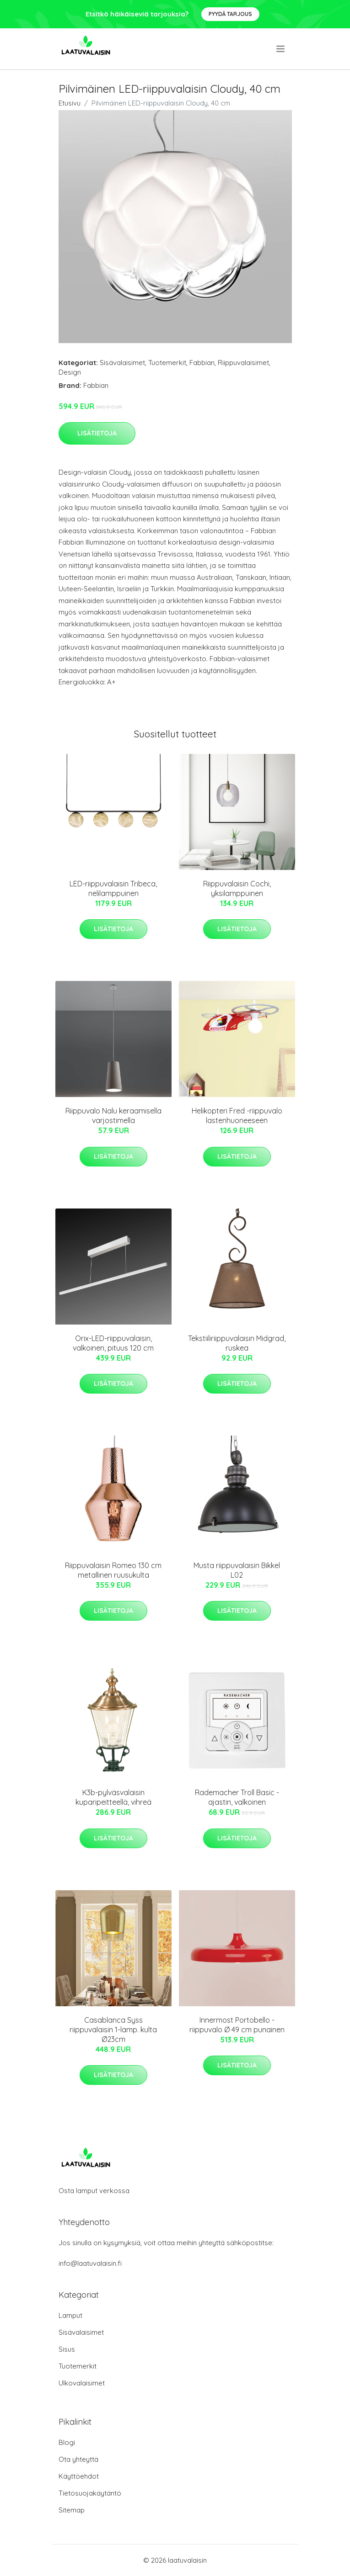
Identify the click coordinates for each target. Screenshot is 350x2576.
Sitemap (72, 2510)
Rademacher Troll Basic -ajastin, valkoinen (237, 1797)
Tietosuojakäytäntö (90, 2493)
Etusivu (70, 103)
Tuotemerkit (167, 362)
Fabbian (202, 362)
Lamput (70, 2315)
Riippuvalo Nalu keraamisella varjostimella (113, 1115)
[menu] (281, 49)
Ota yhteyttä (78, 2459)
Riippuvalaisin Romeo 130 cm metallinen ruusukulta (113, 1570)
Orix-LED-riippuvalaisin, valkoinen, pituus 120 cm (113, 1343)
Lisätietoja (97, 433)
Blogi (67, 2442)
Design (70, 372)
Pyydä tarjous (230, 14)
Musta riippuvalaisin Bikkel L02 (237, 1570)
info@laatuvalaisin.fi (90, 2263)
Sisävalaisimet (122, 362)
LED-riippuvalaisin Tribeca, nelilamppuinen (113, 888)
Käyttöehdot (79, 2476)
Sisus (67, 2349)
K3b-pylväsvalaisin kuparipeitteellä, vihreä (113, 1797)
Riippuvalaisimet (243, 362)
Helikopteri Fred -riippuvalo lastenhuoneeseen (237, 1115)
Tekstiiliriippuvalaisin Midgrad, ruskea (236, 1343)
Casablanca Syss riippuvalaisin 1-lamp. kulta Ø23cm (113, 2029)
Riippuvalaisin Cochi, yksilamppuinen (237, 888)
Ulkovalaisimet (82, 2383)
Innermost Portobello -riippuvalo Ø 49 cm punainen (237, 2024)
